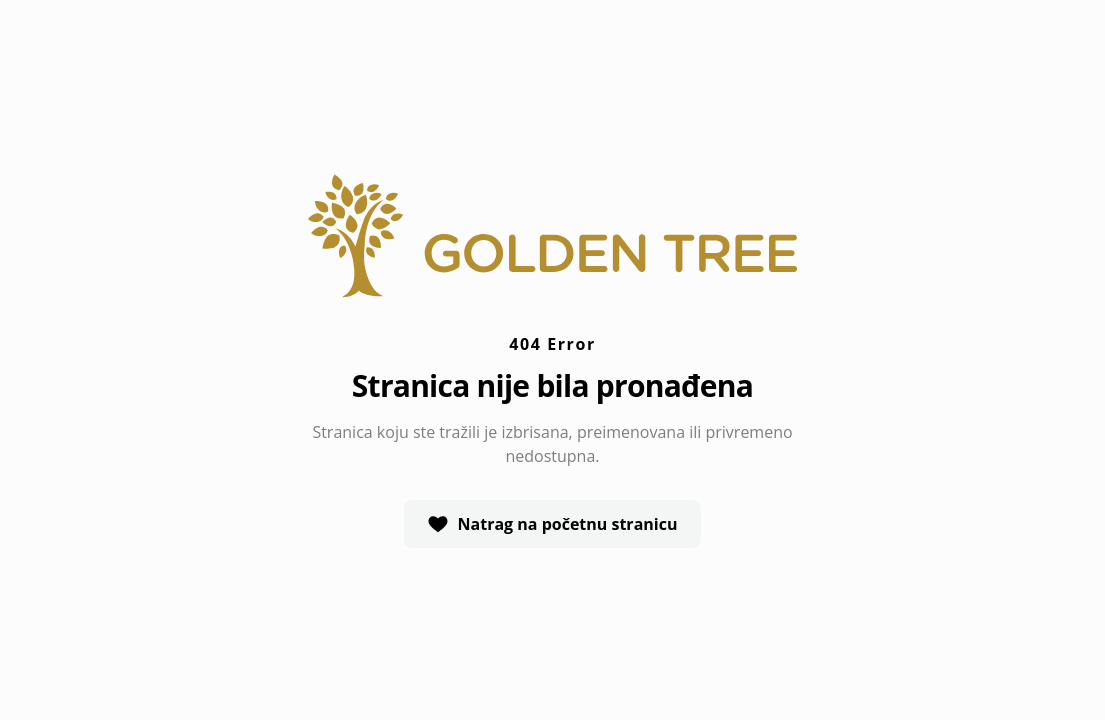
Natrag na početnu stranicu (553, 524)
